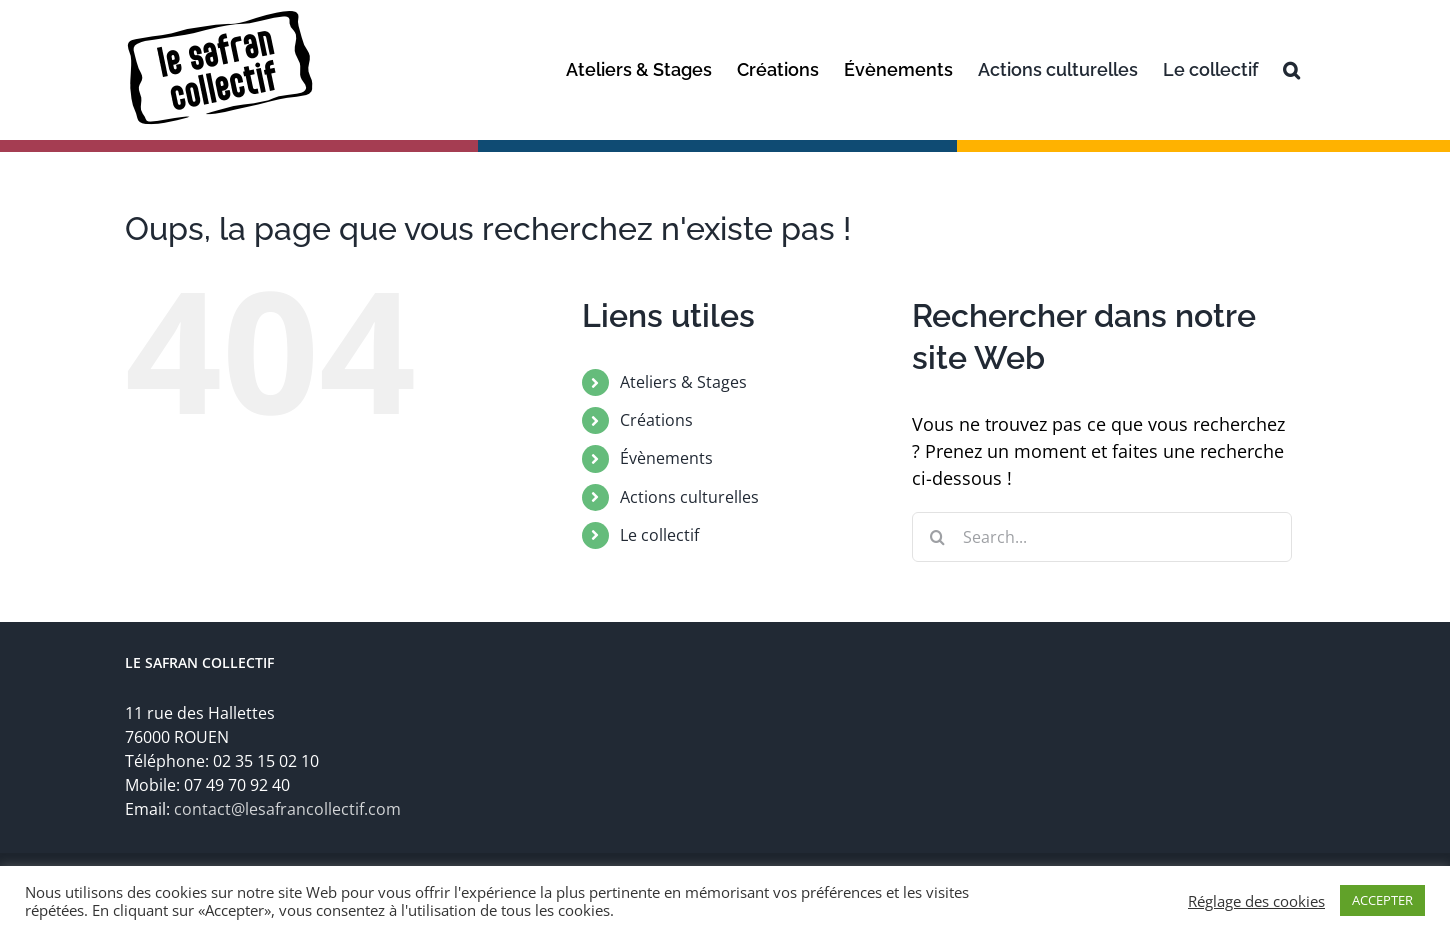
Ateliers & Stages (683, 382)
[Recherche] (1291, 70)
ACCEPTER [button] (1382, 900)
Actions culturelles (689, 497)
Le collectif (659, 535)
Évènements (666, 458)
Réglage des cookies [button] (1256, 901)
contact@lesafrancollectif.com (287, 809)
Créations (656, 420)
